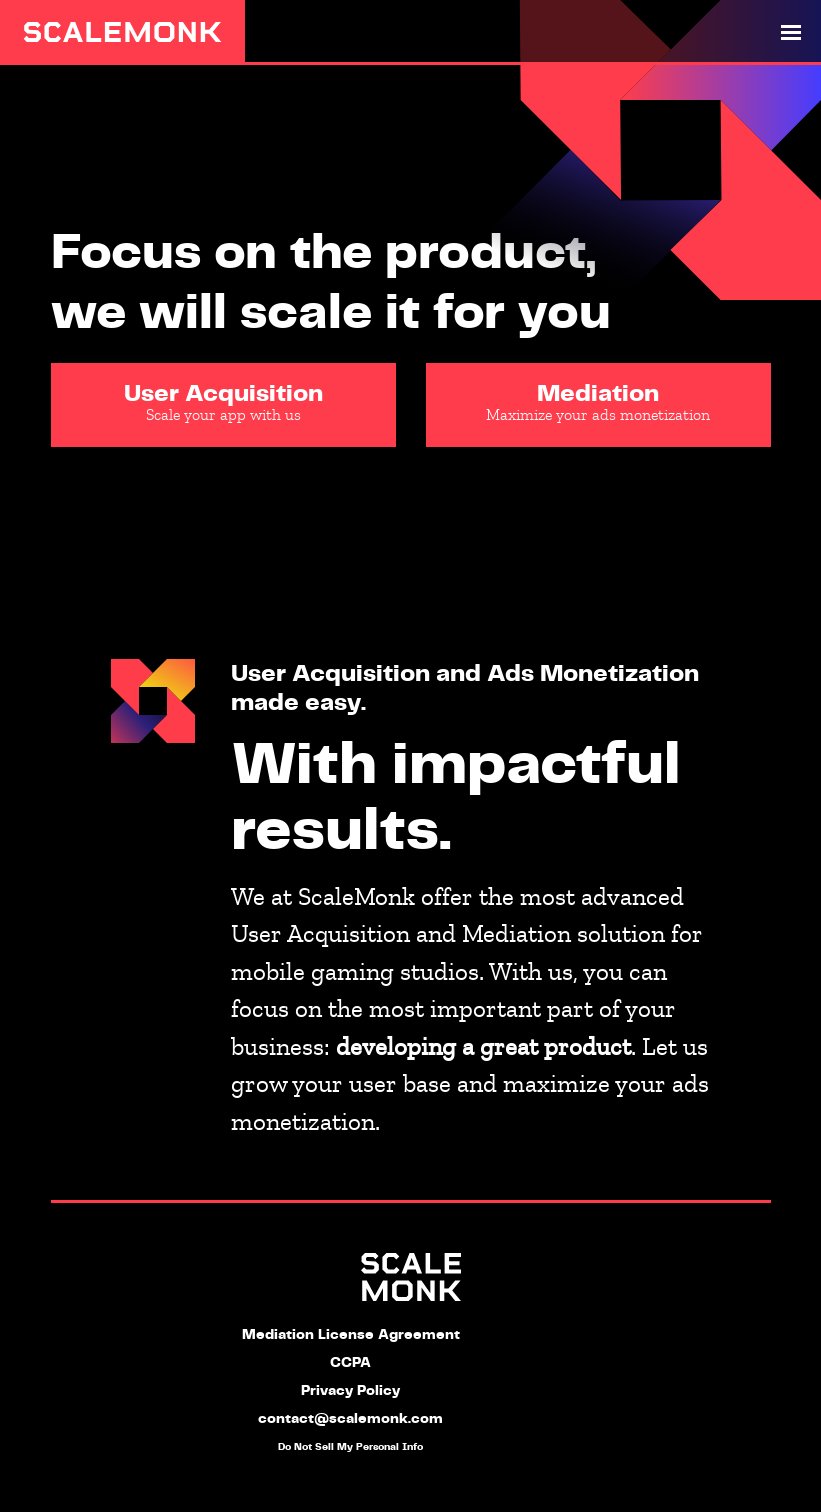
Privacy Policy (350, 1391)
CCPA (350, 1363)
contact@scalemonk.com (350, 1419)
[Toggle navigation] (791, 32)
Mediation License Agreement (351, 1335)
